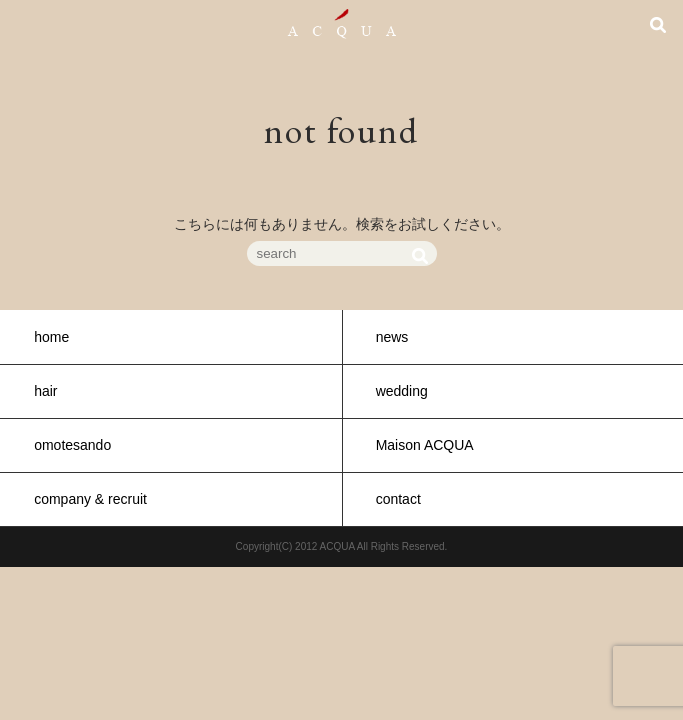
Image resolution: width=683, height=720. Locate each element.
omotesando (72, 445)
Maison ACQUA (425, 445)
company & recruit (90, 499)
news (392, 337)
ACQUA (341, 24)
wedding (402, 391)
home (51, 337)
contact (398, 499)
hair (45, 391)
